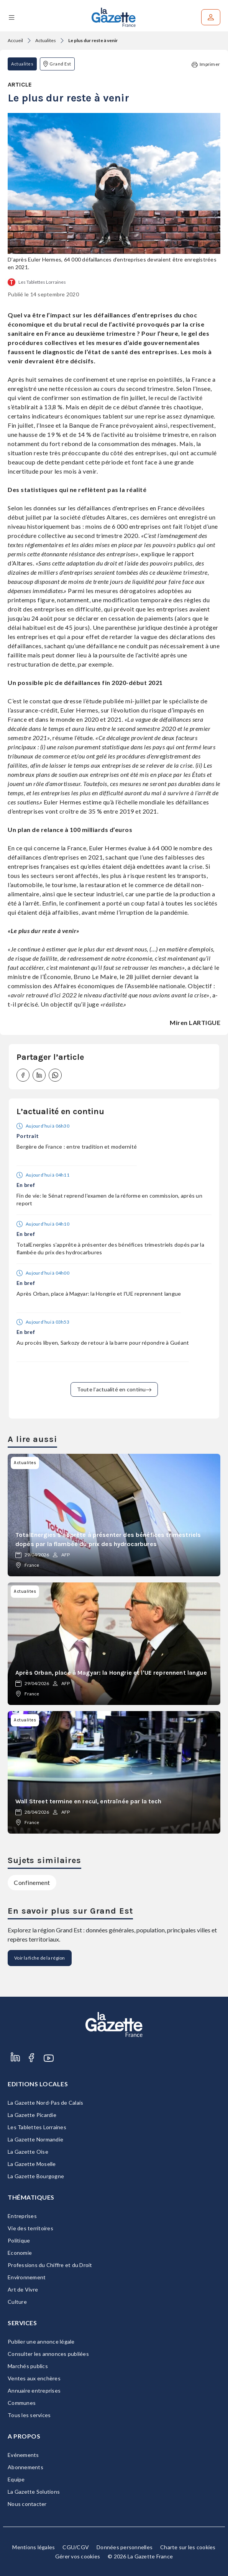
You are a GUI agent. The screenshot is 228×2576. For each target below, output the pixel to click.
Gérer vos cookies (77, 2556)
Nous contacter (27, 2504)
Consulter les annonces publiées (48, 2353)
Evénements (23, 2455)
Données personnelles (125, 2547)
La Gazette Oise (28, 2151)
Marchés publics (28, 2366)
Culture (17, 2301)
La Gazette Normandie (35, 2139)
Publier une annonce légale (41, 2341)
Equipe (16, 2479)
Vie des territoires (30, 2228)
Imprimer (206, 64)
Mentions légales (33, 2547)
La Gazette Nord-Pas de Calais (45, 2102)
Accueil (15, 40)
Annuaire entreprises (34, 2390)
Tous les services (29, 2415)
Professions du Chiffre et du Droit (50, 2265)
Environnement (27, 2277)
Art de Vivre (23, 2289)
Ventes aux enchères (34, 2378)
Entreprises (22, 2216)
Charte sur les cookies (188, 2547)
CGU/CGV (75, 2547)
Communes (22, 2402)
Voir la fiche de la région (39, 1958)
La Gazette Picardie (32, 2115)
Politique (19, 2240)
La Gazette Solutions (34, 2491)
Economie (20, 2252)
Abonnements (25, 2467)
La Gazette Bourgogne (36, 2176)
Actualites (45, 40)
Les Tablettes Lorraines (42, 282)
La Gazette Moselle (32, 2164)
